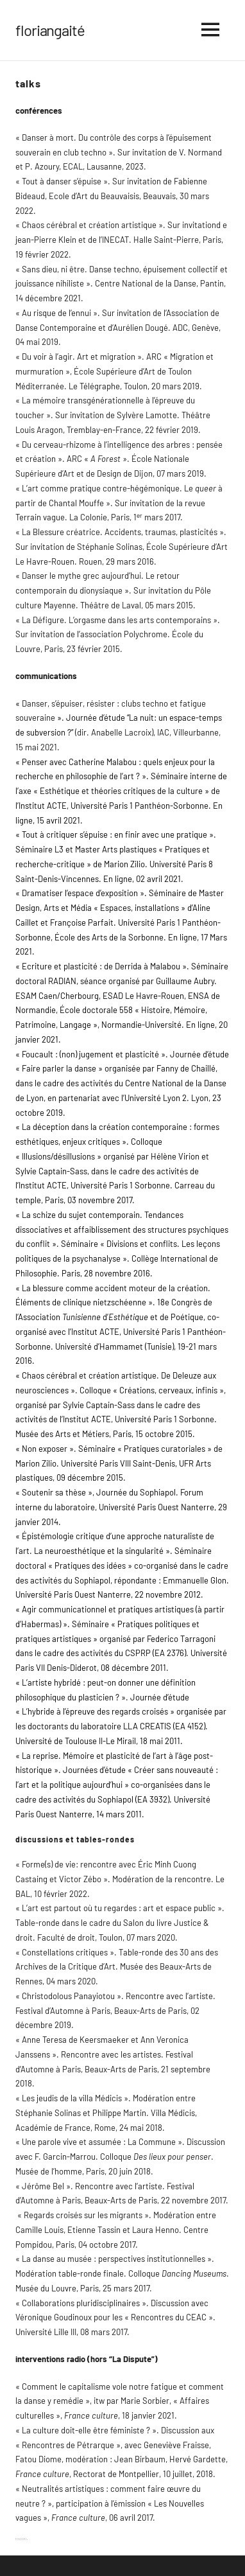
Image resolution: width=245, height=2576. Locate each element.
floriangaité (50, 30)
